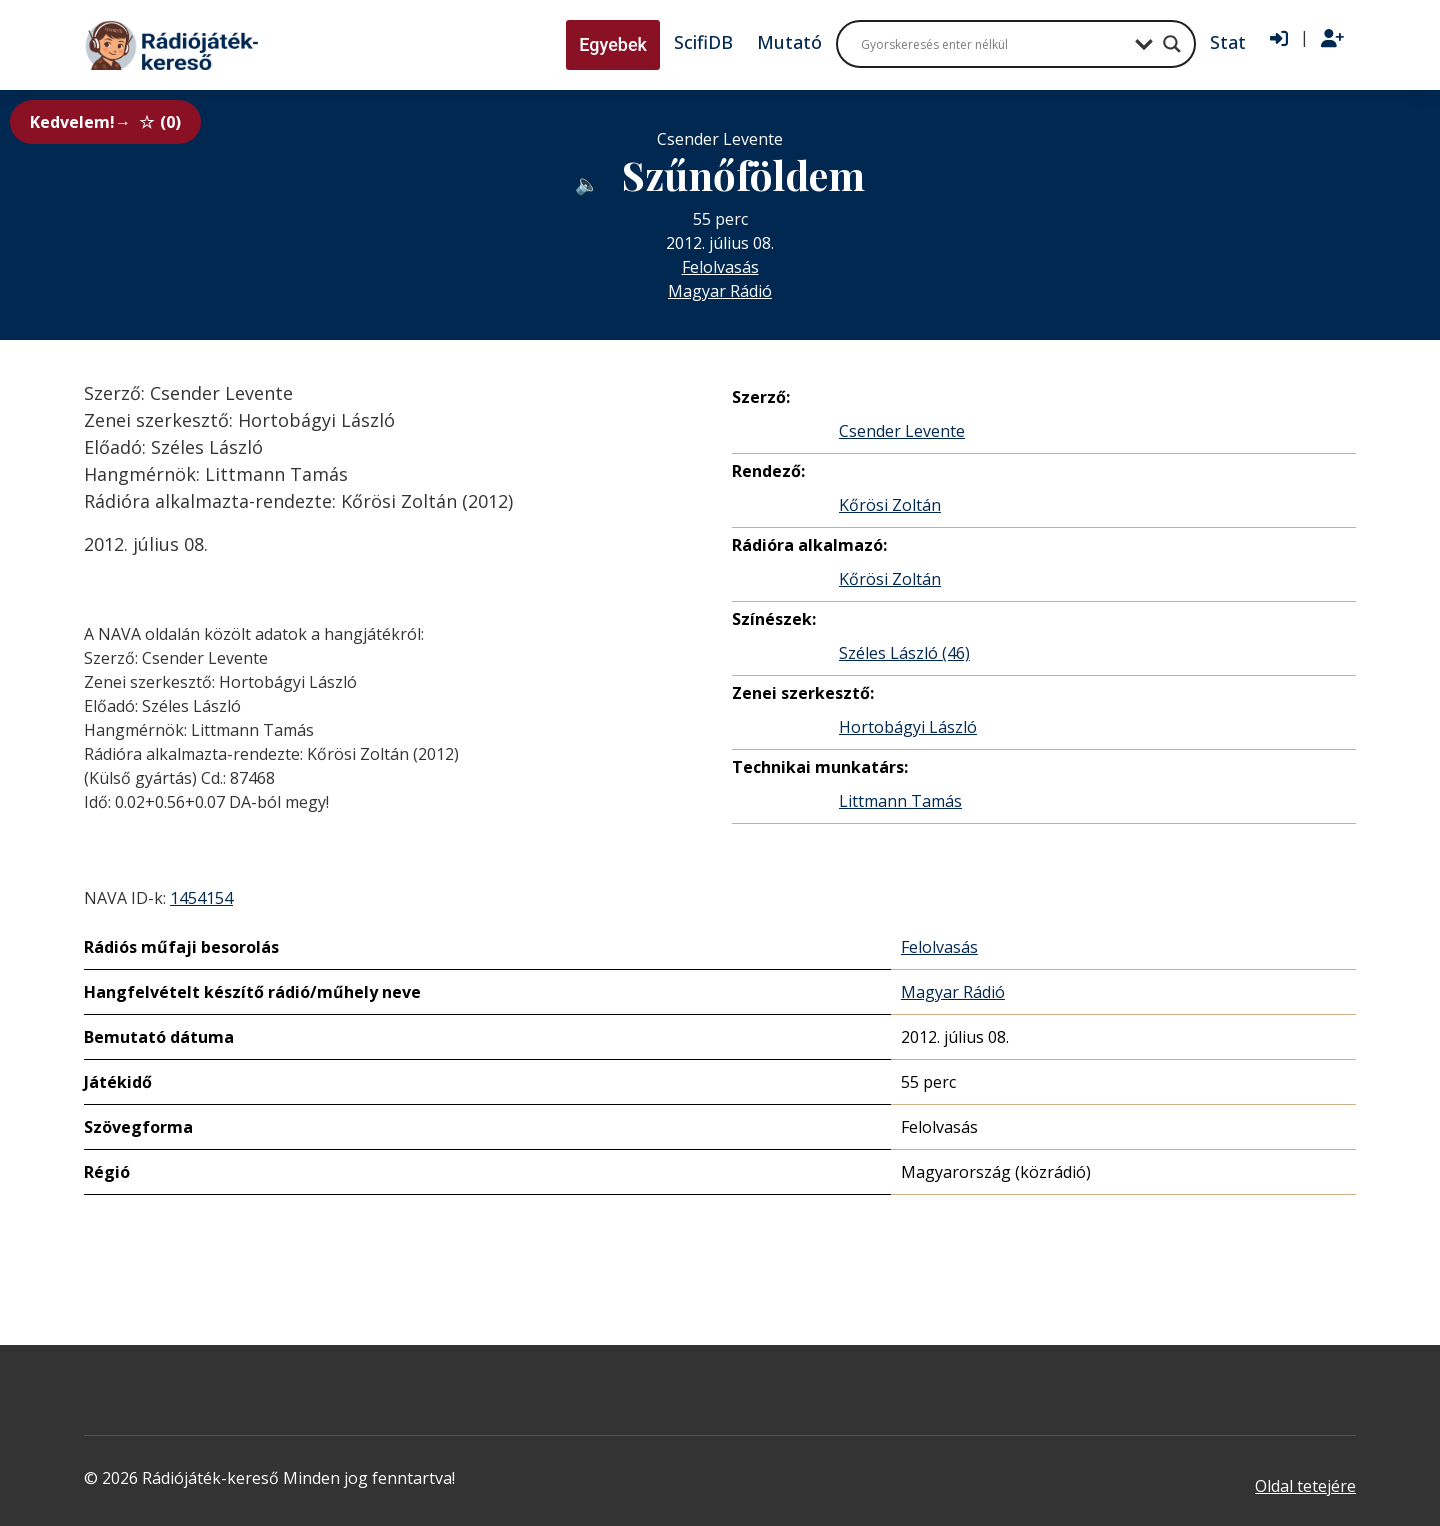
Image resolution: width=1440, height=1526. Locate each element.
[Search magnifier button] (1172, 44)
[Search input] (993, 44)
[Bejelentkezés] (1279, 39)
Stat (1228, 42)
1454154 (201, 898)
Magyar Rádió (720, 291)
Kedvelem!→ (105, 122)
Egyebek (613, 44)
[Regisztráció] (1332, 39)
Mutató (789, 42)
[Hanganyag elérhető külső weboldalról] (587, 179)
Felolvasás (720, 267)
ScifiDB (703, 42)
